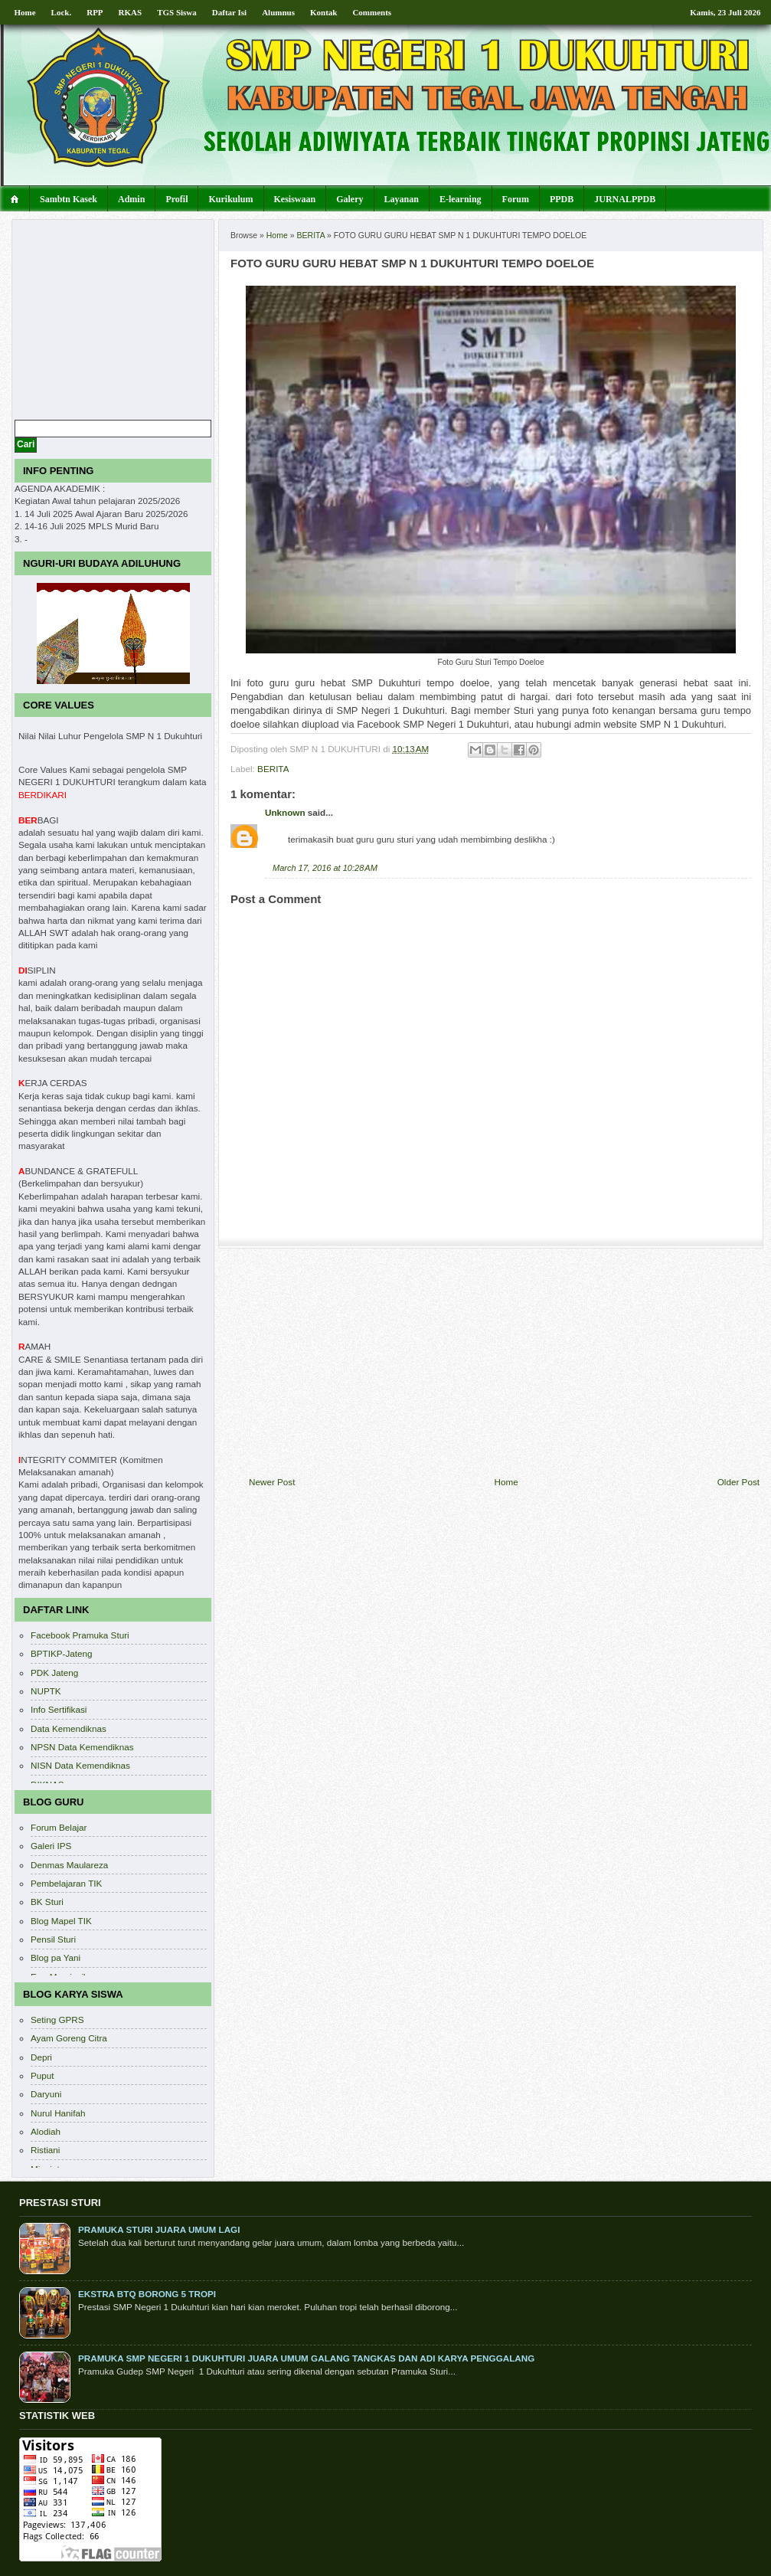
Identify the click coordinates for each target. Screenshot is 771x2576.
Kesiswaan (295, 199)
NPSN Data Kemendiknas (82, 1747)
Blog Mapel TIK (61, 1921)
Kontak (323, 12)
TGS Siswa (177, 12)
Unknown (285, 812)
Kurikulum (230, 199)
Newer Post (272, 1482)
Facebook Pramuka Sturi (80, 1635)
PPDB (561, 199)
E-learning (460, 199)
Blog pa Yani (55, 1957)
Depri (41, 2057)
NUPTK (46, 1691)
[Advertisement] (504, 1362)
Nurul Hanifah (58, 2113)
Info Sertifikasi (59, 1709)
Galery (349, 199)
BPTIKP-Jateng (62, 1653)
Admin (131, 199)
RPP (95, 12)
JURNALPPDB (624, 199)
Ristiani (45, 2150)
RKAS (130, 12)
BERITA (311, 235)
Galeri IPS (51, 1846)
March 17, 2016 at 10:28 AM (325, 867)
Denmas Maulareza (69, 1865)
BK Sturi (47, 1902)
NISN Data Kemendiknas (80, 1765)
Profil (176, 199)
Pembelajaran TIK (66, 1883)
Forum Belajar (59, 1827)
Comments (371, 12)
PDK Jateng (54, 1673)
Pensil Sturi (53, 1939)
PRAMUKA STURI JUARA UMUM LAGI (159, 2229)
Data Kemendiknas (68, 1728)
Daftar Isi (229, 12)
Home (25, 12)
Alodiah (45, 2131)
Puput (42, 2075)
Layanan (401, 199)
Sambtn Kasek (68, 199)
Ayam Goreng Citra (69, 2038)
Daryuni (46, 2094)
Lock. (61, 12)
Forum (515, 199)
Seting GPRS (57, 2019)
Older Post (738, 1482)
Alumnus (278, 12)
